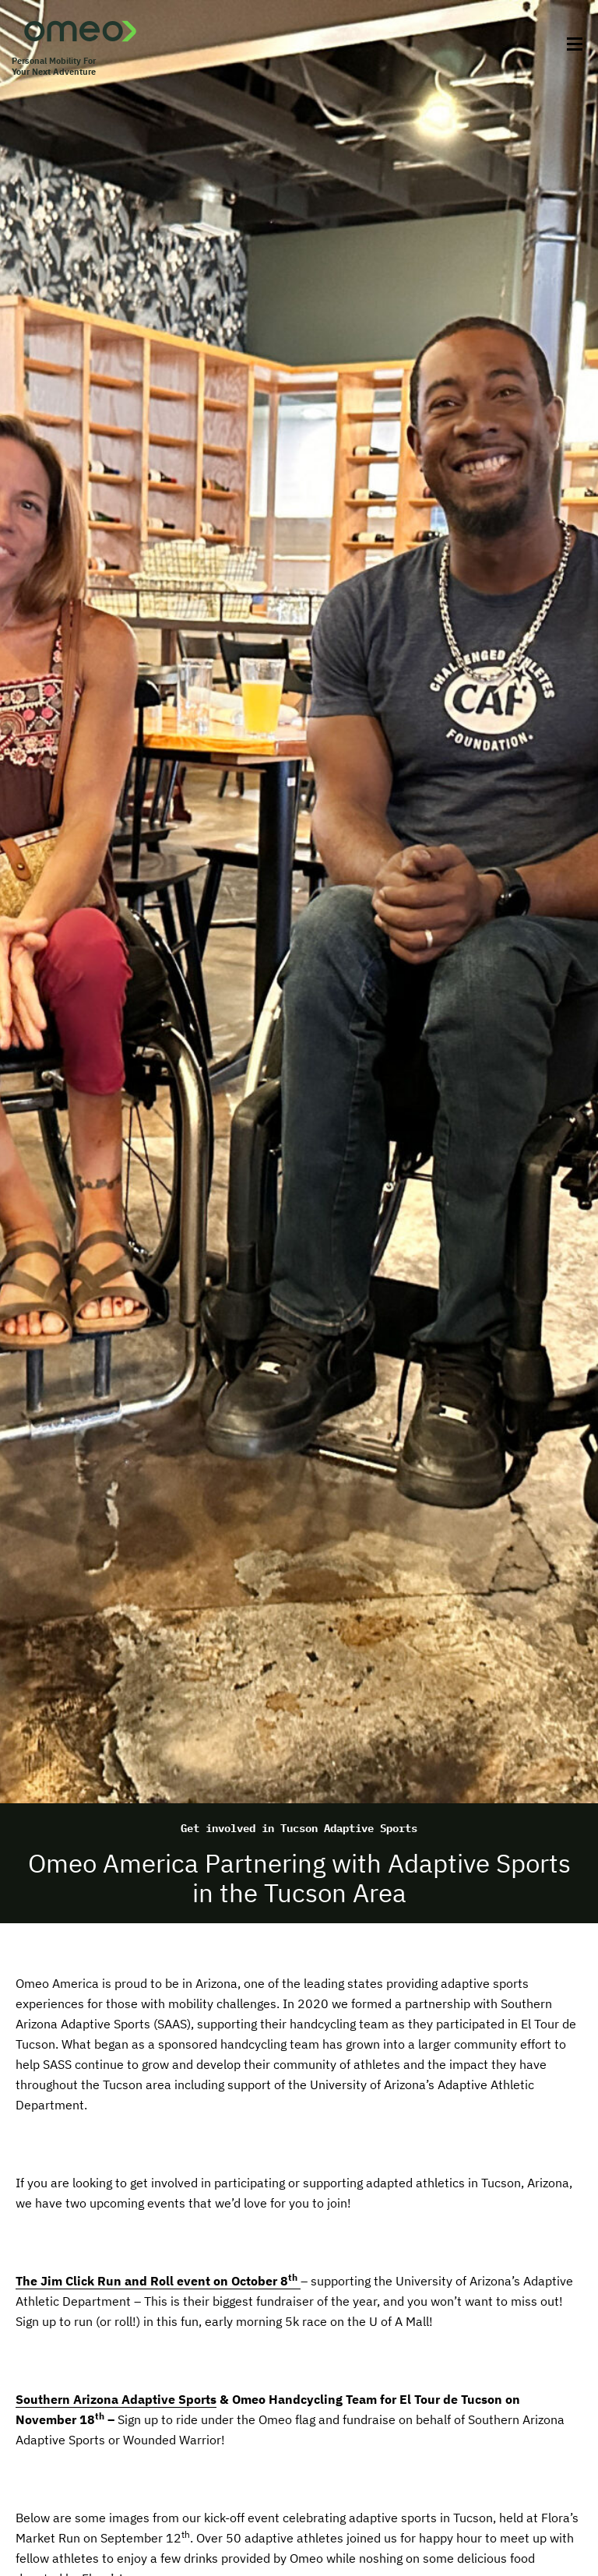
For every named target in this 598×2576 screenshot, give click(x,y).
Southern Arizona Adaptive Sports (116, 2399)
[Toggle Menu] (570, 44)
